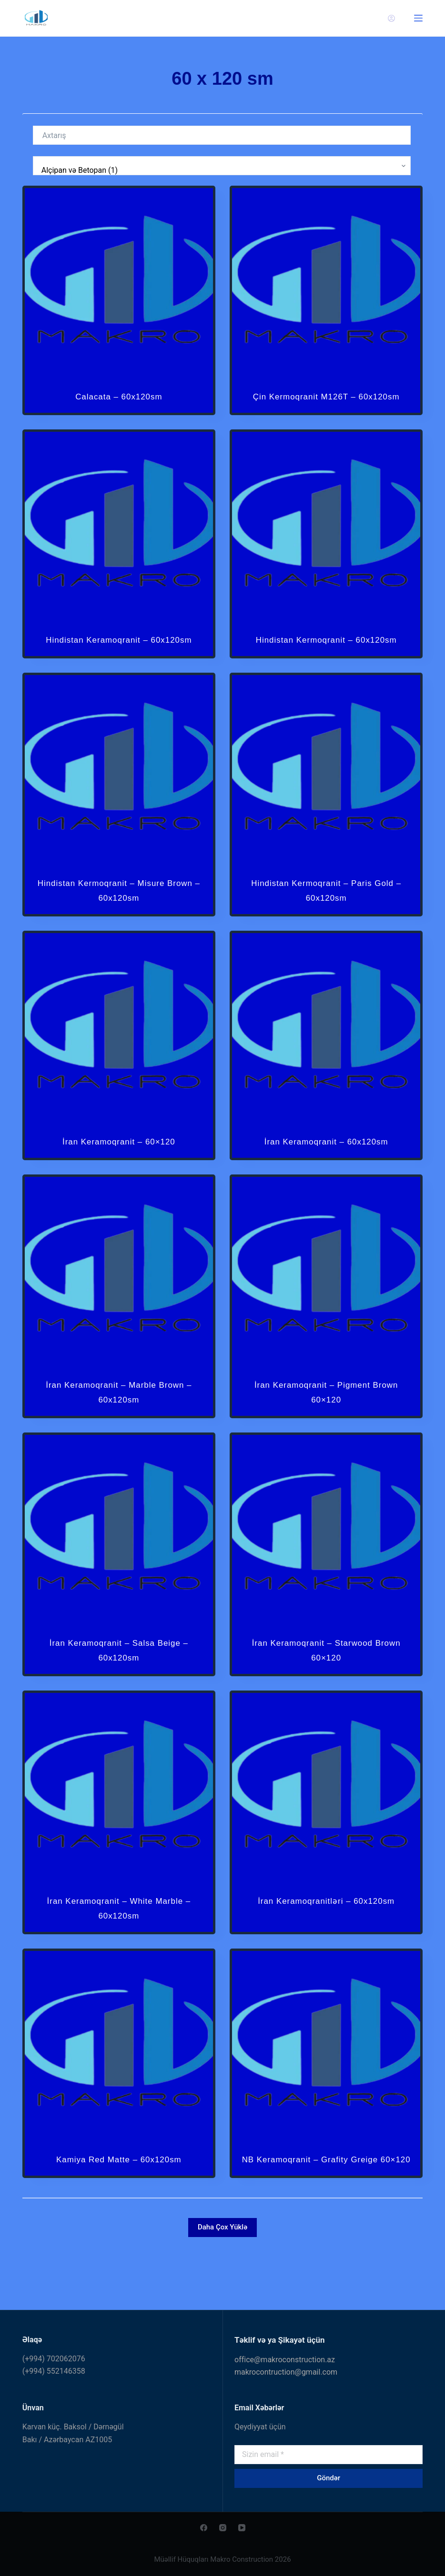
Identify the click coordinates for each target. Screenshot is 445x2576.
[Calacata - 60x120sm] (119, 282)
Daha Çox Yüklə (222, 2271)
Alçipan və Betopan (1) (219, 170)
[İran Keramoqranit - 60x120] (119, 1057)
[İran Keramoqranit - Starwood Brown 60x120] (326, 1558)
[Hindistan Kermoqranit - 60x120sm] (326, 541)
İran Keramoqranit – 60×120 (118, 1170)
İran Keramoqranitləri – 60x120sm (326, 1929)
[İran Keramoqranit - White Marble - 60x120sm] (119, 1816)
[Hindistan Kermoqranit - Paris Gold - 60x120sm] (326, 799)
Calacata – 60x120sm (119, 395)
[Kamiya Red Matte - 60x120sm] (119, 2074)
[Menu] (418, 18)
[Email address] (328, 2454)
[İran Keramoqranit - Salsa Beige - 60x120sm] (119, 1558)
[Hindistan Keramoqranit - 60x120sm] (119, 541)
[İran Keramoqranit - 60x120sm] (326, 1057)
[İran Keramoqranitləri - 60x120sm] (326, 1816)
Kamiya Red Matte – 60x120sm (118, 2188)
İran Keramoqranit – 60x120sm (326, 1170)
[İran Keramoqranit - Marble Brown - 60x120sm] (119, 1300)
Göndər (328, 2478)
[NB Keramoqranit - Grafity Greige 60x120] (326, 2074)
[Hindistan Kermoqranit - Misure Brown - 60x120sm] (119, 799)
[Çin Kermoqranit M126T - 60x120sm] (326, 282)
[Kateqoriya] (222, 165)
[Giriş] (391, 18)
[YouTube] (241, 2527)
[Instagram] (222, 2527)
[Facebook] (203, 2527)
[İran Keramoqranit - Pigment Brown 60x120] (326, 1300)
